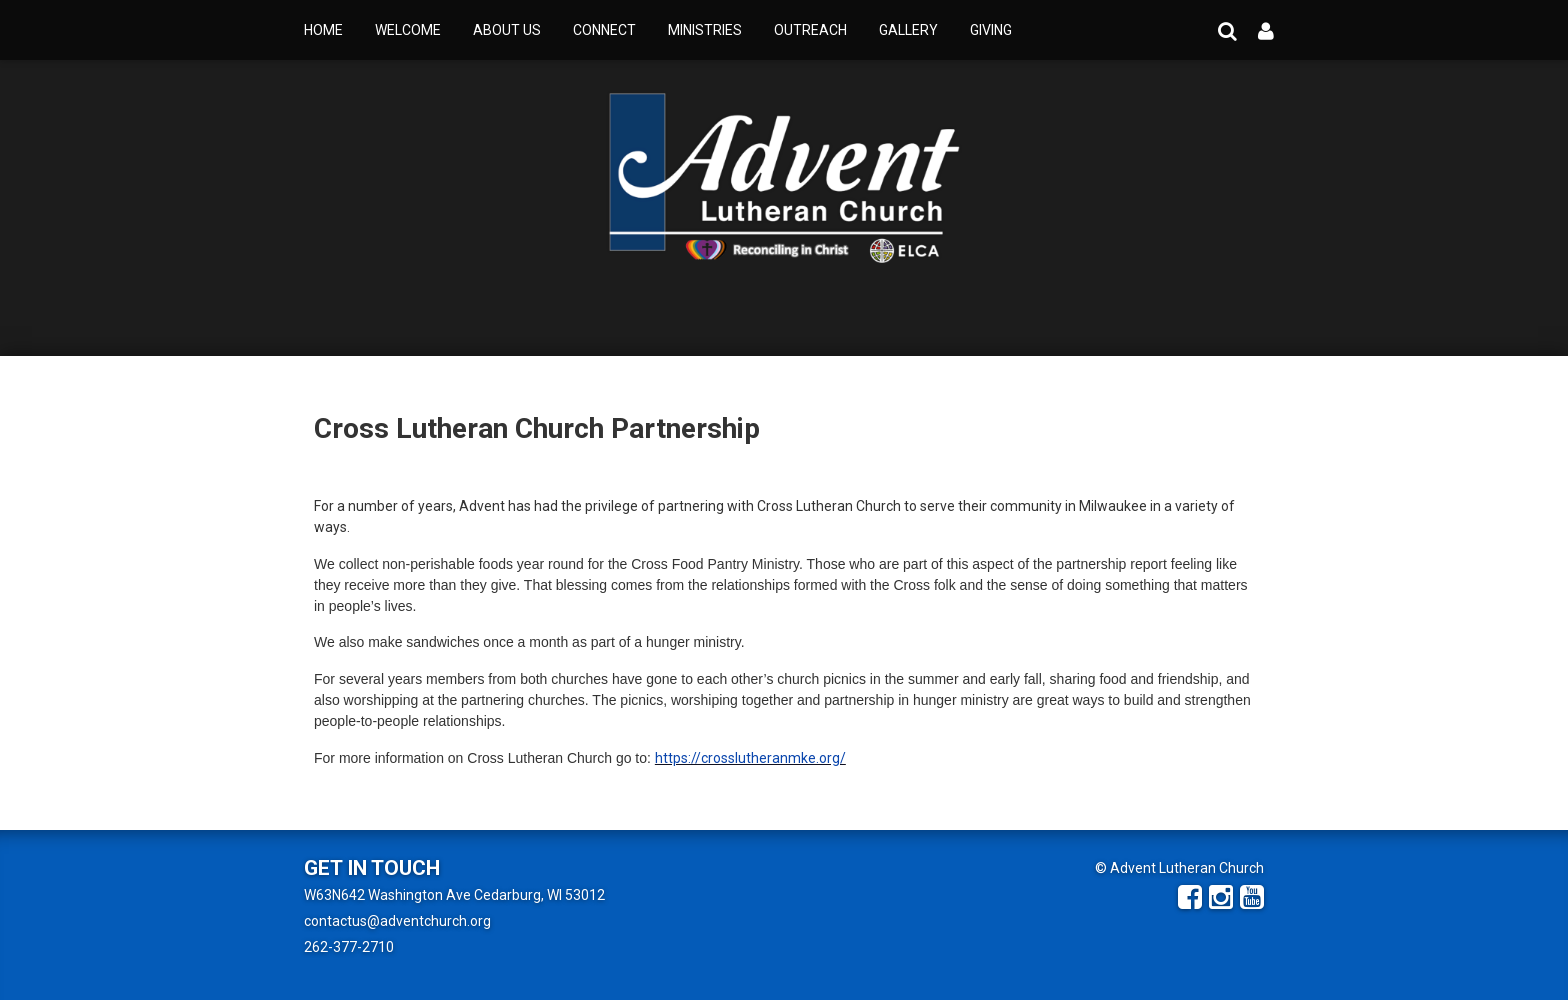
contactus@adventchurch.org (397, 921)
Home (323, 30)
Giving (991, 30)
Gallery (908, 30)
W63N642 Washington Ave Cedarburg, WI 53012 (454, 895)
